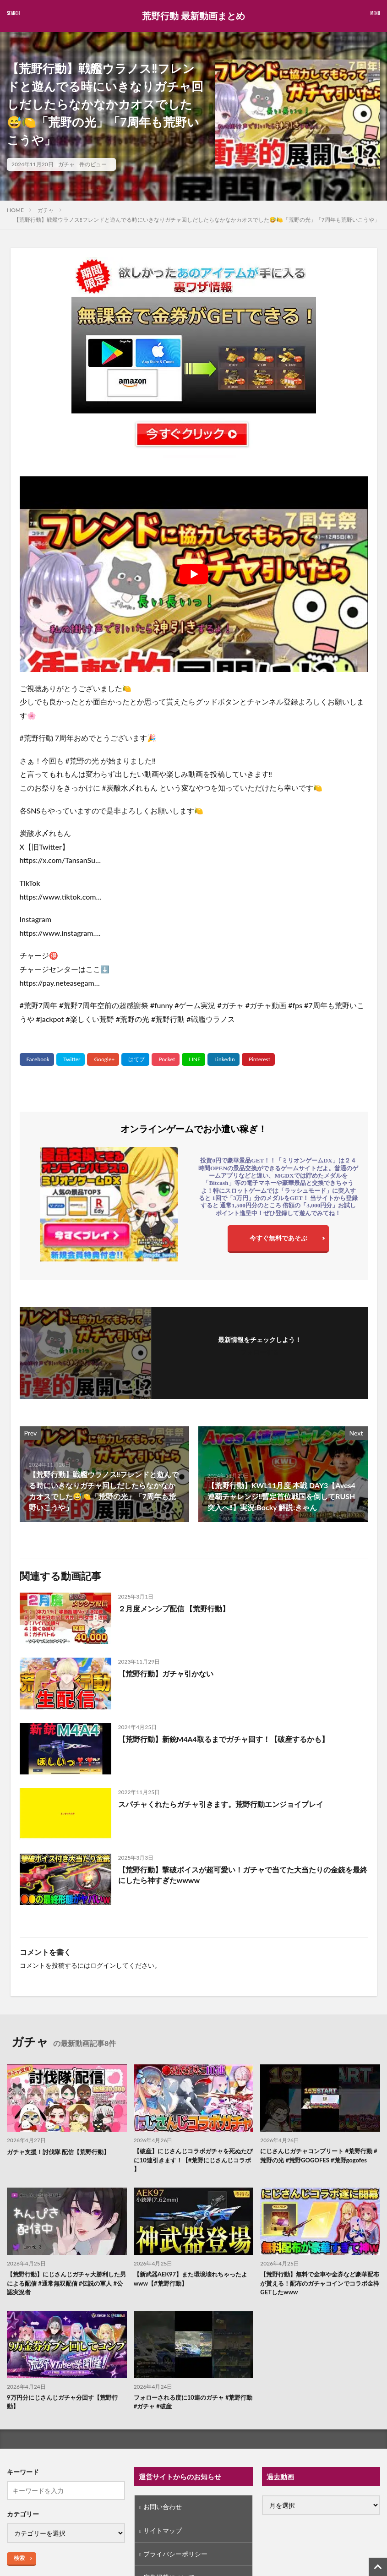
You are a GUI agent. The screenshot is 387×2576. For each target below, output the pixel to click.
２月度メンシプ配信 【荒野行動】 (174, 1608)
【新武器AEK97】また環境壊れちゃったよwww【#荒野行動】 (192, 2281)
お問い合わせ (162, 2512)
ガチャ (66, 164)
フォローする (259, 1352)
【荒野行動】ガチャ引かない (165, 1673)
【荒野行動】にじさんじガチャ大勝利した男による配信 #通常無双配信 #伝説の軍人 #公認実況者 (66, 2286)
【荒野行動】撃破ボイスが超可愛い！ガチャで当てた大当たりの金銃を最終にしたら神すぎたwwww (242, 1875)
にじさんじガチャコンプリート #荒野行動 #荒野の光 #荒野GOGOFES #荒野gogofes (317, 2161)
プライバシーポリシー (175, 2560)
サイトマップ (162, 2536)
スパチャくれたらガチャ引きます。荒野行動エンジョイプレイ (220, 1804)
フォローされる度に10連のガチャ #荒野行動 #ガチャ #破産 (191, 2406)
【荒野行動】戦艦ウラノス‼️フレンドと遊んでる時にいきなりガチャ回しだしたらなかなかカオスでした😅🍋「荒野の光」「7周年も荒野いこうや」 (197, 219)
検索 (19, 2563)
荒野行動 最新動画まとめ (193, 16)
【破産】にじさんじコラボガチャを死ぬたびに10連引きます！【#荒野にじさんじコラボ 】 (191, 2161)
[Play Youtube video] (194, 574)
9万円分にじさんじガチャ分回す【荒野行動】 (66, 2406)
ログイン (103, 1965)
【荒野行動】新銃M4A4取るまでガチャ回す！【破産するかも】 (223, 1739)
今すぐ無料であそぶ (278, 1238)
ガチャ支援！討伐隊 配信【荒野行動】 (62, 2152)
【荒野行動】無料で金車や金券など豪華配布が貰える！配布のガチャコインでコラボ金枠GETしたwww (318, 2286)
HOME (15, 210)
